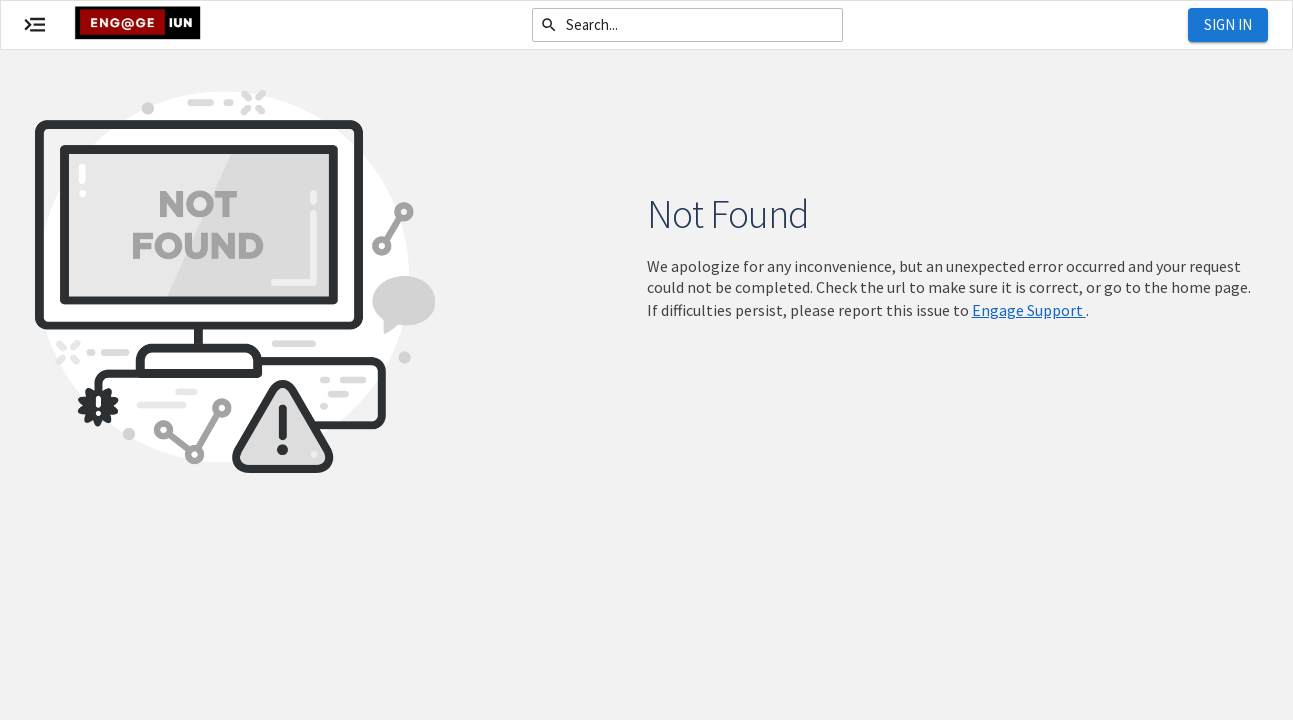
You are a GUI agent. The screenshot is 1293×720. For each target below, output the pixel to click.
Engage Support (1029, 310)
